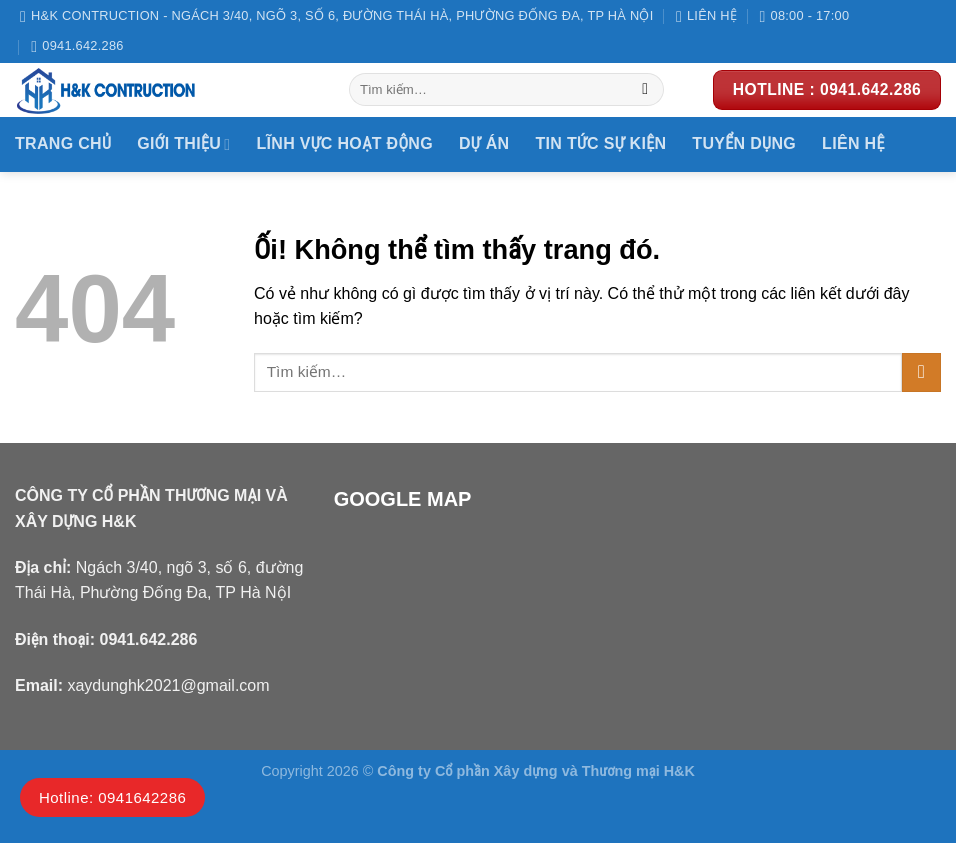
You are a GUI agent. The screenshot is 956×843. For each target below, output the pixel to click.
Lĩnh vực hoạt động (344, 143)
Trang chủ (63, 143)
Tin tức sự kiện (600, 143)
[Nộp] (645, 90)
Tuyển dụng (744, 143)
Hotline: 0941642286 (112, 797)
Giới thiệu (183, 144)
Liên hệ (853, 143)
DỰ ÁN (484, 143)
